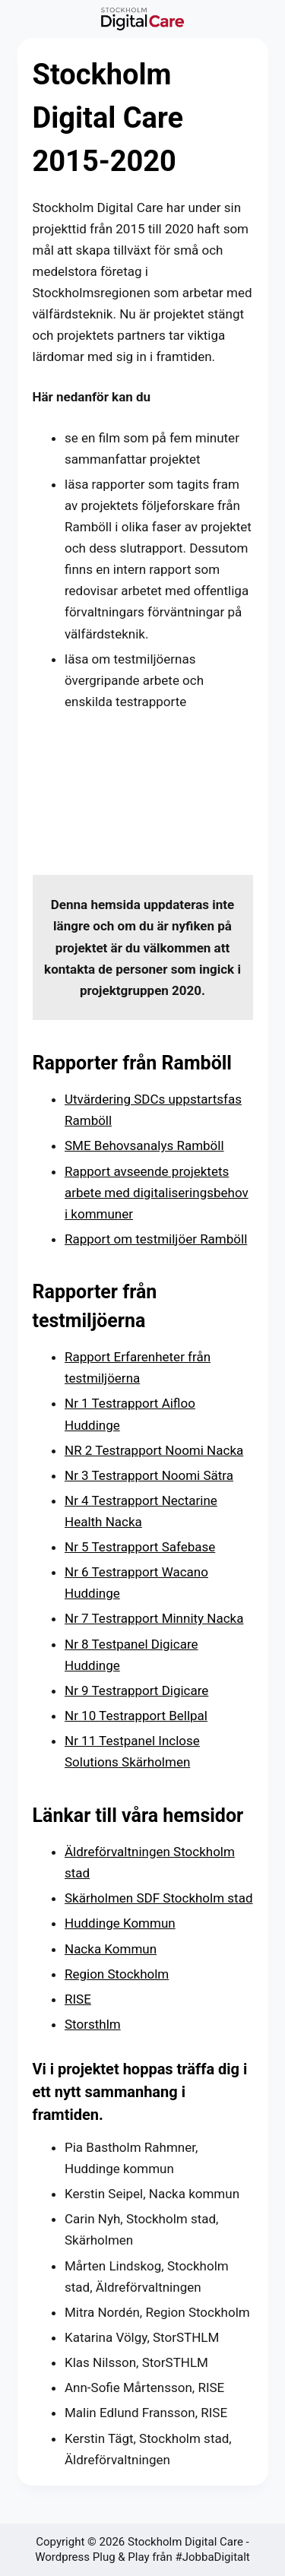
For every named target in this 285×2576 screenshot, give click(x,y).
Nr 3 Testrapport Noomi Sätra (149, 1475)
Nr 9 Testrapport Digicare (136, 1690)
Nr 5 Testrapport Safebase (140, 1546)
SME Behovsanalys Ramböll (144, 1145)
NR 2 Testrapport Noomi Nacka (154, 1450)
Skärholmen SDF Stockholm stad (159, 1898)
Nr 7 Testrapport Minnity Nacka (154, 1618)
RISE (78, 1999)
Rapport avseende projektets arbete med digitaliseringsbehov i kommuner (157, 1192)
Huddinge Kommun (120, 1923)
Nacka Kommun (111, 1949)
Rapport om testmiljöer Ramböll (156, 1239)
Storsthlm (93, 2024)
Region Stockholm (117, 1974)
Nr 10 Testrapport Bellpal (136, 1715)
